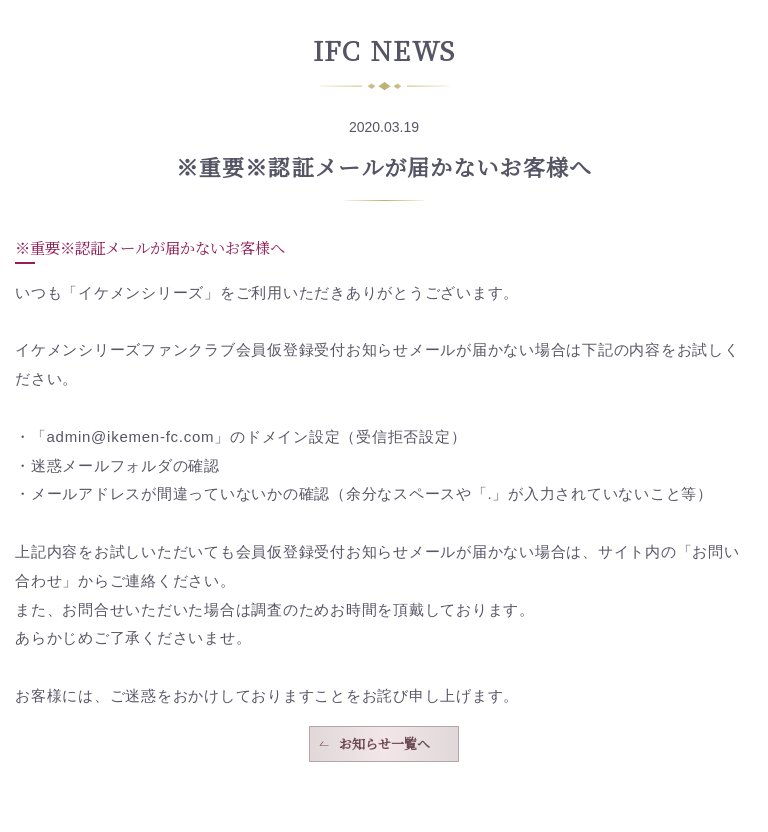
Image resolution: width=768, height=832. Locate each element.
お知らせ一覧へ (384, 743)
